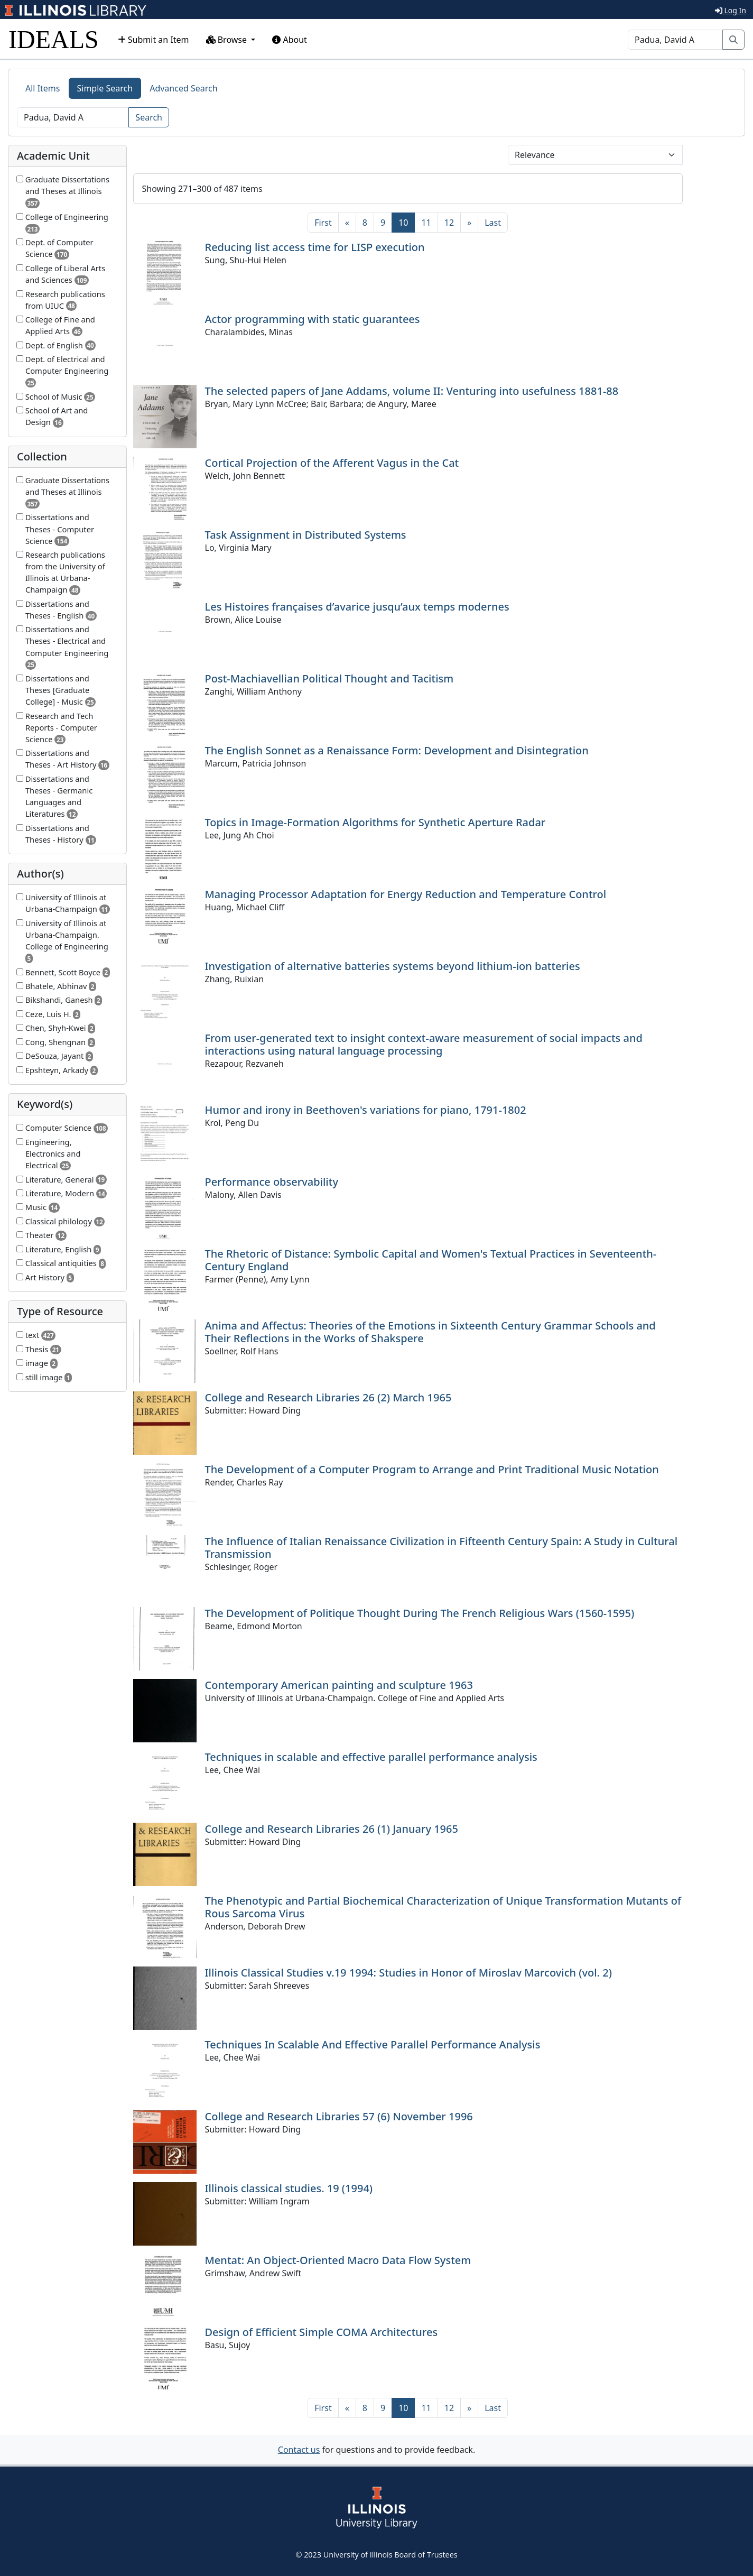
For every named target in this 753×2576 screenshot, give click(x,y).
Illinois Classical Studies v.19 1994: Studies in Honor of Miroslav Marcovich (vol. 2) (408, 1972)
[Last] (493, 223)
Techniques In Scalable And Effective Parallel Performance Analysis (373, 2044)
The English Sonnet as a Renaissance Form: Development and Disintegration (397, 750)
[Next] (469, 223)
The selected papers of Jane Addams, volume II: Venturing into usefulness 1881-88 (412, 391)
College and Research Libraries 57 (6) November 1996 (339, 2116)
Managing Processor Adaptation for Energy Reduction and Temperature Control (406, 894)
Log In (730, 10)
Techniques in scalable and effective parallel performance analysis (371, 1757)
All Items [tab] (42, 88)
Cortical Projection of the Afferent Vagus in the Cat (332, 463)
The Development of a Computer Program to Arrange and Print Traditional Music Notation (432, 1469)
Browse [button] (227, 39)
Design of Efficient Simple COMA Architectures (321, 2332)
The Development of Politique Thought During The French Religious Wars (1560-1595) (420, 1613)
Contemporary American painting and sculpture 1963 (339, 1685)
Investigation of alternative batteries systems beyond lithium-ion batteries (392, 966)
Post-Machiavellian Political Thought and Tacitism (329, 678)
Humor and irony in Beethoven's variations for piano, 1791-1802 (365, 1110)
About (289, 39)
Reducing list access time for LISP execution (315, 247)
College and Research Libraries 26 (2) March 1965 (328, 1397)
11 (426, 222)
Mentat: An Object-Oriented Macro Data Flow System (338, 2260)
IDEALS (53, 39)
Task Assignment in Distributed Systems (305, 535)
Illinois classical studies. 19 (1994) (289, 2188)
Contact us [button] (299, 2449)
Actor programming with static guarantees (312, 319)
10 (406, 222)
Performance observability (271, 1182)
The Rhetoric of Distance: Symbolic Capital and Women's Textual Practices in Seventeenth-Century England (431, 1260)
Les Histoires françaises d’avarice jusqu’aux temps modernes (357, 606)
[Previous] (347, 223)
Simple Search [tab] (105, 88)
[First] (323, 223)
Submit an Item (153, 39)
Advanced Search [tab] (183, 88)
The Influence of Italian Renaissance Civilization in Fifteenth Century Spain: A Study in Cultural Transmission (441, 1547)
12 (449, 222)
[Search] (675, 40)
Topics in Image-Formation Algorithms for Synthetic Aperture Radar (375, 822)
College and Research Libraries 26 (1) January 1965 (331, 1829)
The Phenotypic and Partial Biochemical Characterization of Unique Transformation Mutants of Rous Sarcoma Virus (443, 1907)
